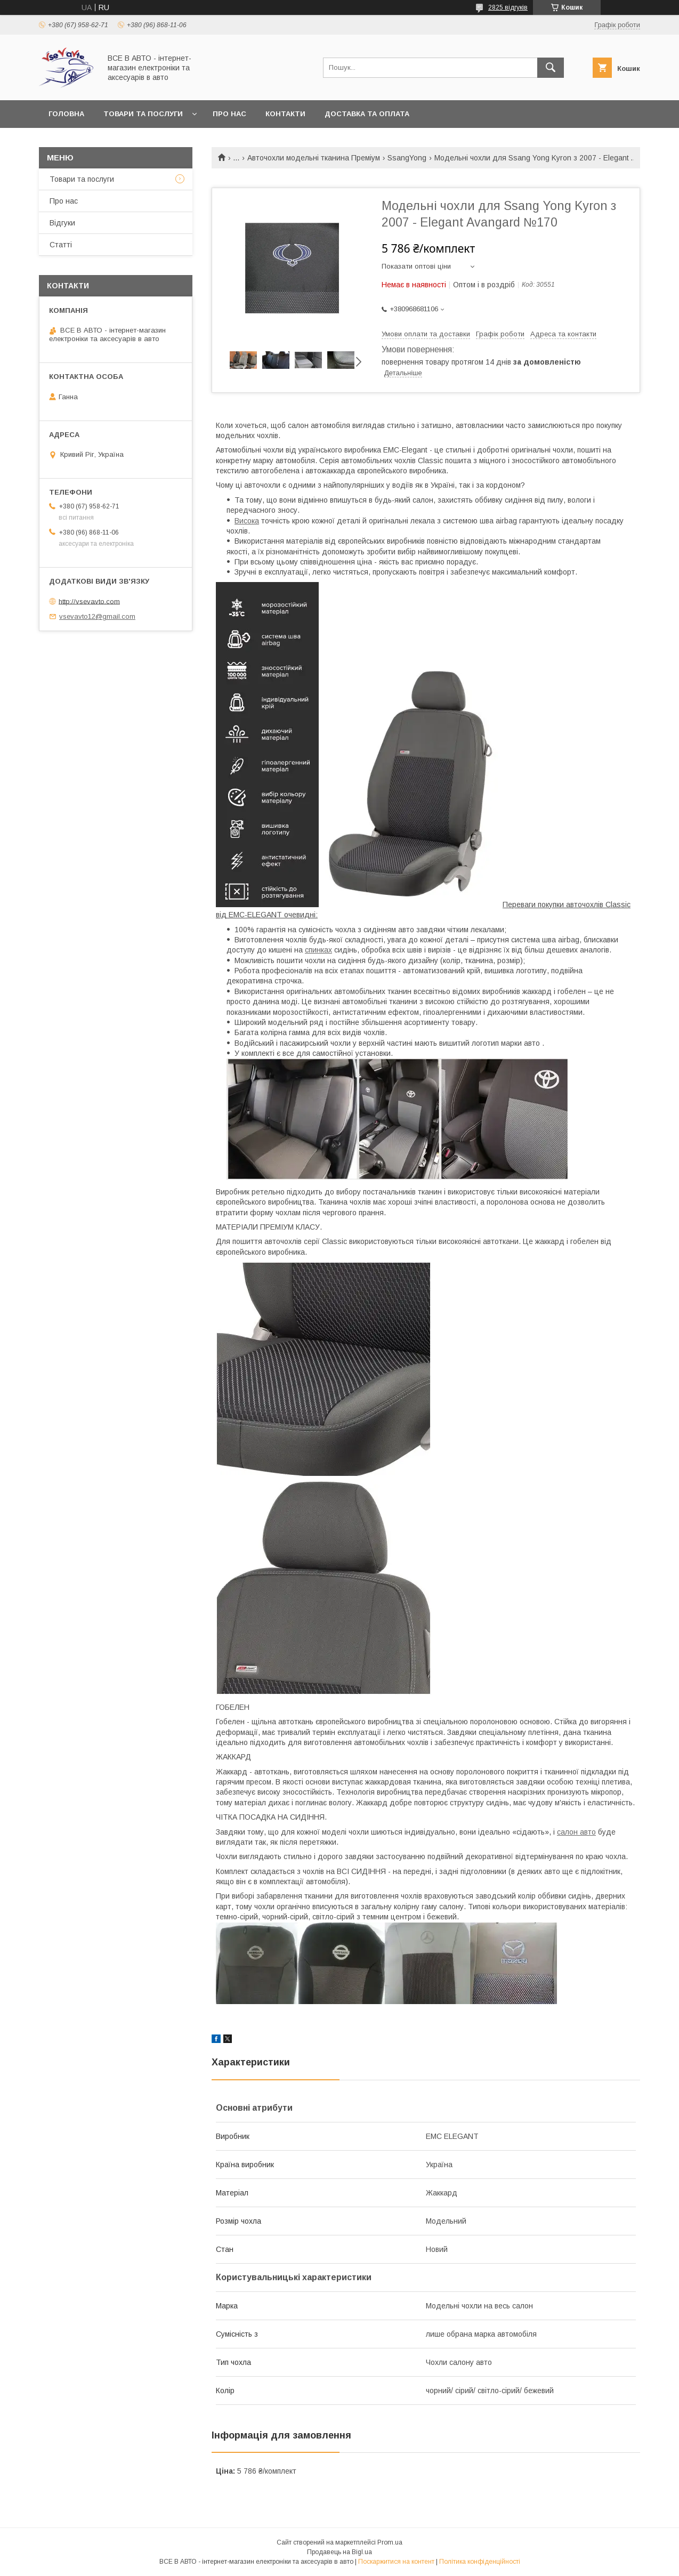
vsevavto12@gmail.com (97, 616)
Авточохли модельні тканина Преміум (313, 158)
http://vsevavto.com (89, 601)
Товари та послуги (143, 114)
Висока (247, 520)
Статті (61, 244)
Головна (66, 114)
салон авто (576, 1832)
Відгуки (62, 223)
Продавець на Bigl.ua (339, 2552)
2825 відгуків (508, 7)
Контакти (285, 114)
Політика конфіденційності (479, 2561)
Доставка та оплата (367, 114)
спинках (318, 950)
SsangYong (406, 158)
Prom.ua (389, 2542)
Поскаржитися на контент (396, 2561)
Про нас (229, 114)
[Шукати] (550, 68)
